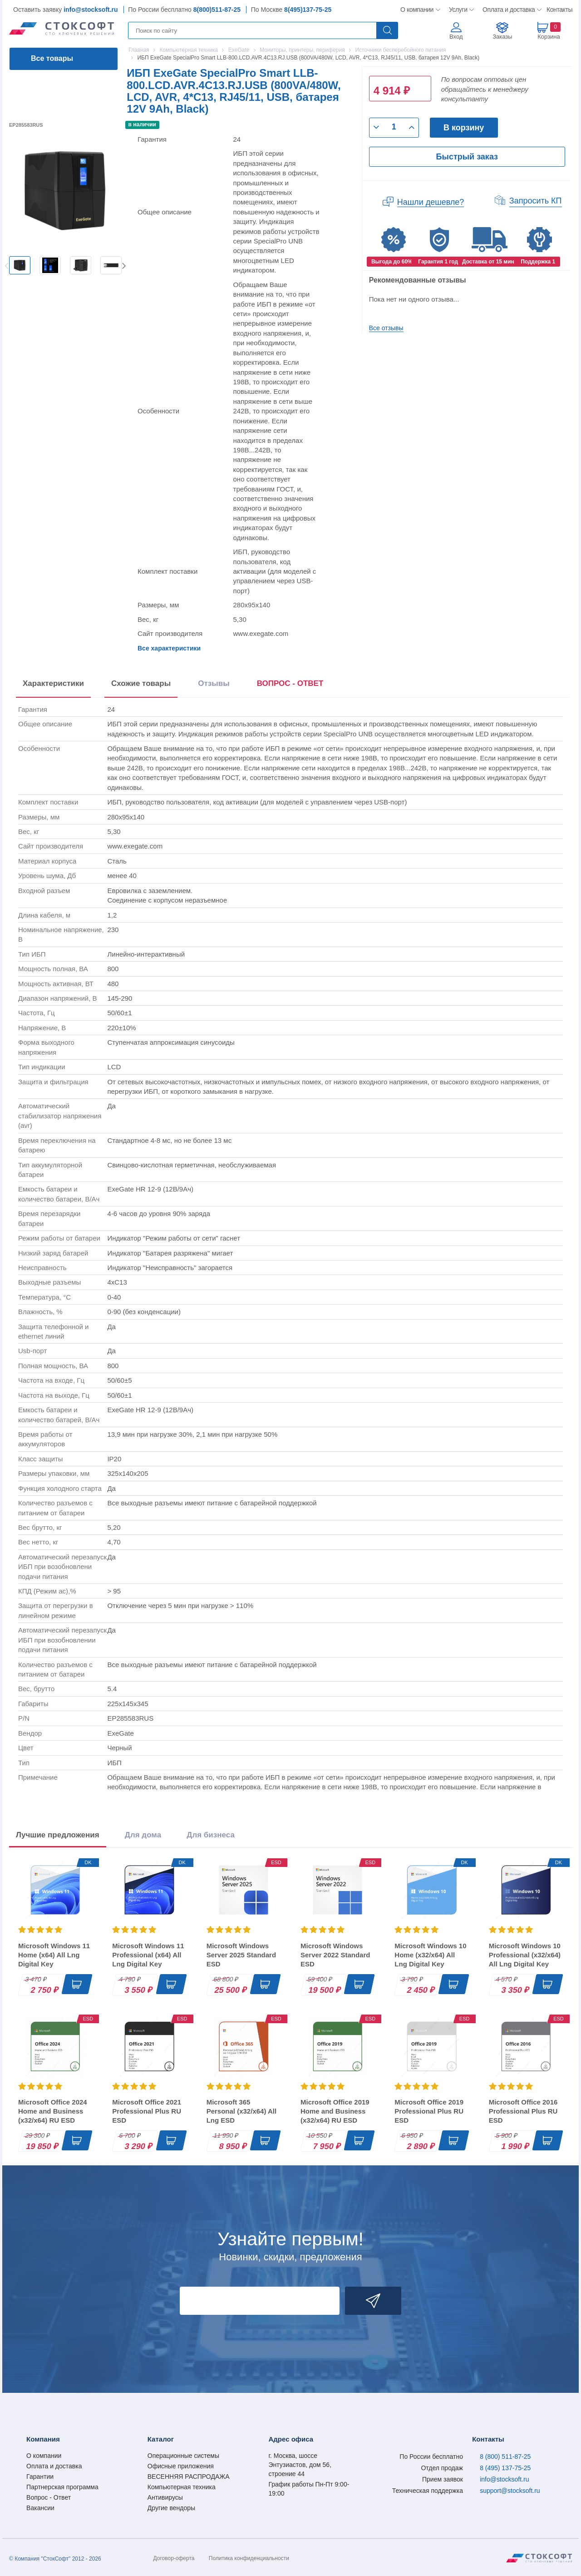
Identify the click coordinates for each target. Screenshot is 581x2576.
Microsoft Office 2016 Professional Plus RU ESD (523, 2111)
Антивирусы (165, 2497)
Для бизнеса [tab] (211, 1835)
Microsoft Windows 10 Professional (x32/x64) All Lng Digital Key (525, 1955)
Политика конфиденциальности (249, 2558)
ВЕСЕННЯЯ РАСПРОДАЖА (189, 2476)
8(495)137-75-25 (307, 9)
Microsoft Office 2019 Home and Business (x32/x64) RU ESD (334, 2111)
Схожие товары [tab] (141, 683)
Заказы (502, 36)
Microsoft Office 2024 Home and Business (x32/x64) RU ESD (52, 2111)
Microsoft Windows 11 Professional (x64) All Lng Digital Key (148, 1955)
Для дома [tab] (143, 1835)
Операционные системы (183, 2455)
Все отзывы (386, 328)
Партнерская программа (62, 2487)
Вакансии (40, 2507)
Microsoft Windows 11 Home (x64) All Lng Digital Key (54, 1955)
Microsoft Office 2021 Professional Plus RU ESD (146, 2111)
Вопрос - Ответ (48, 2497)
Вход (456, 36)
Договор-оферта (174, 2558)
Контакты (559, 9)
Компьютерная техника (182, 2487)
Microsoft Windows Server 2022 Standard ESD (335, 1955)
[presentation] (290, 685)
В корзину (463, 127)
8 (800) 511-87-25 (505, 2456)
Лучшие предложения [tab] (57, 1835)
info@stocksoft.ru (91, 9)
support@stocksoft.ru (510, 2490)
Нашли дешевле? (430, 202)
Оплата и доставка (507, 9)
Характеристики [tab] (53, 683)
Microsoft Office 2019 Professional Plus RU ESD (428, 2111)
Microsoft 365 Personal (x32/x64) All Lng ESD (242, 2111)
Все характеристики (169, 648)
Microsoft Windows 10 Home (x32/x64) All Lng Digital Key (430, 1955)
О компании (417, 9)
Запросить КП (535, 200)
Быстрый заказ (467, 156)
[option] (20, 265)
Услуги (458, 9)
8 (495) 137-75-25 (505, 2468)
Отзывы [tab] (214, 683)
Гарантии (40, 2476)
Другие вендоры (171, 2507)
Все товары (52, 58)
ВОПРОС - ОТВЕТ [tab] (290, 683)
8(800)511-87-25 (217, 9)
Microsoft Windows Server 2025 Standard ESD (241, 1955)
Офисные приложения (181, 2466)
